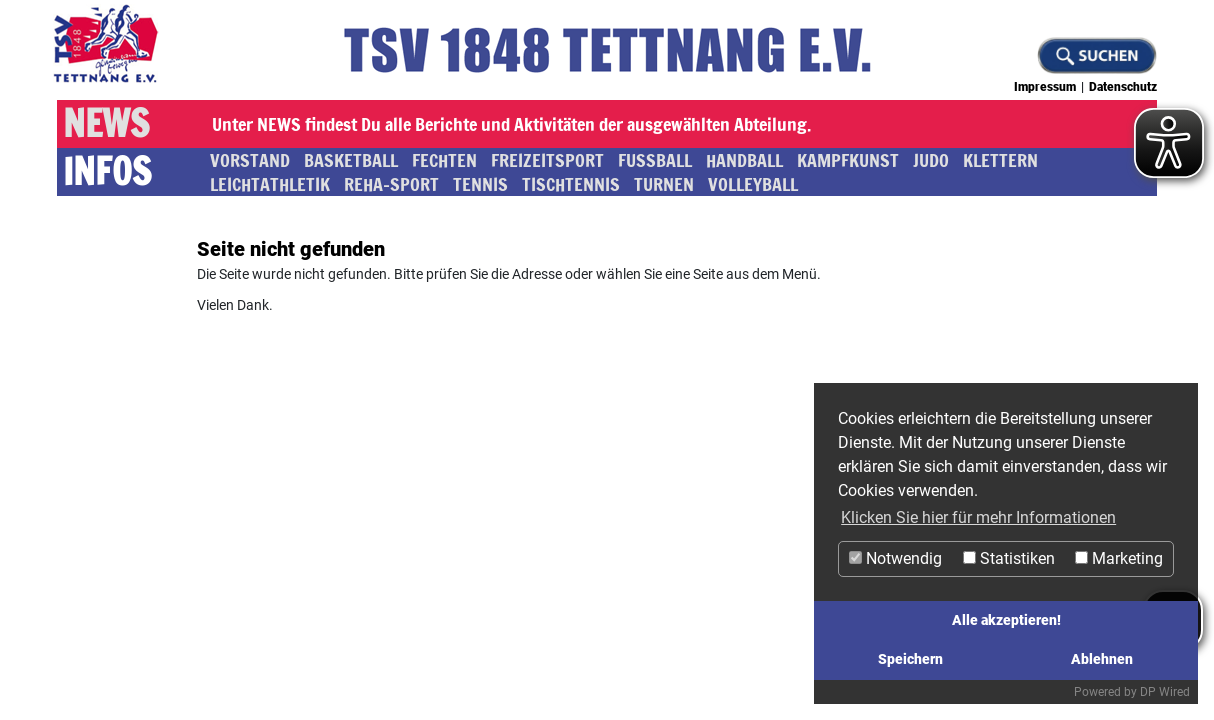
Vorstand (250, 160)
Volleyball (753, 184)
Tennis (480, 184)
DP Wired (1165, 692)
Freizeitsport (547, 160)
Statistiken (1009, 558)
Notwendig (895, 558)
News (106, 124)
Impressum (1045, 87)
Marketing (1119, 558)
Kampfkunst (848, 160)
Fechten (444, 160)
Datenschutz (1123, 87)
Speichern (910, 659)
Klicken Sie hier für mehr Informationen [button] (978, 517)
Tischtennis (571, 184)
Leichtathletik (270, 184)
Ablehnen (1102, 659)
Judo (931, 160)
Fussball (655, 160)
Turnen (664, 184)
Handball (744, 160)
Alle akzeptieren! (1006, 620)
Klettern (1000, 160)
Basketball (351, 160)
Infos (107, 172)
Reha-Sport (391, 184)
